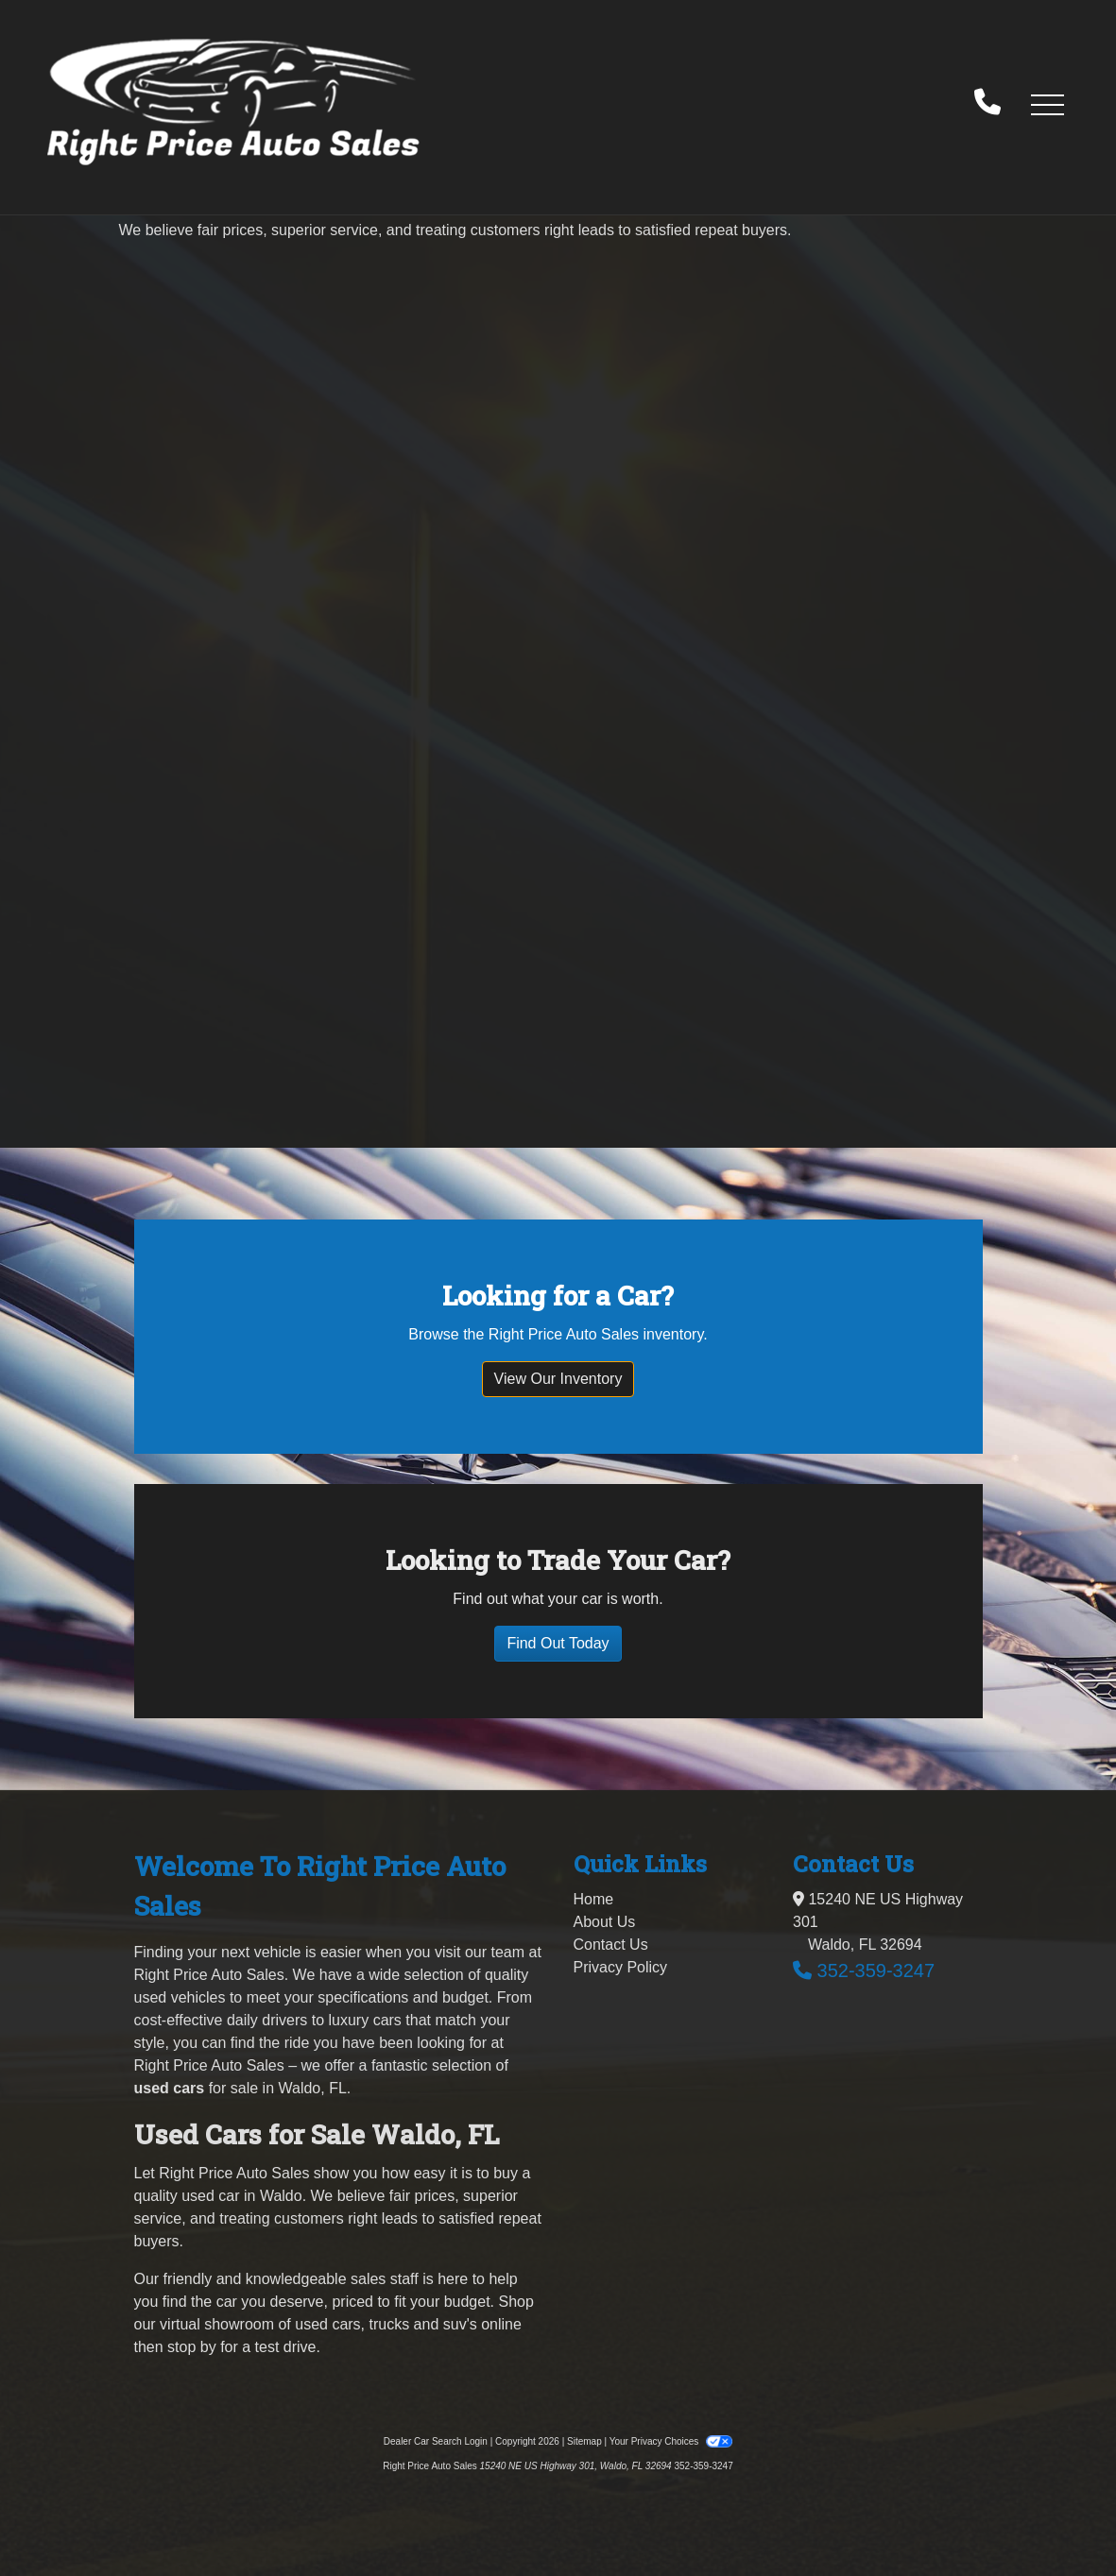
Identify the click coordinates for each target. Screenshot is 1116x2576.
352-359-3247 (876, 1970)
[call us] (987, 104)
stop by (191, 2347)
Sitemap (584, 2441)
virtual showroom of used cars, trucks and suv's (318, 2324)
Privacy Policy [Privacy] (621, 1967)
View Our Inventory (558, 1379)
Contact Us (611, 1944)
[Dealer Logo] (233, 103)
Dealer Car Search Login (436, 2441)
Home (594, 1899)
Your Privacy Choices (671, 2441)
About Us (605, 1922)
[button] (1047, 104)
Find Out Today (557, 1643)
